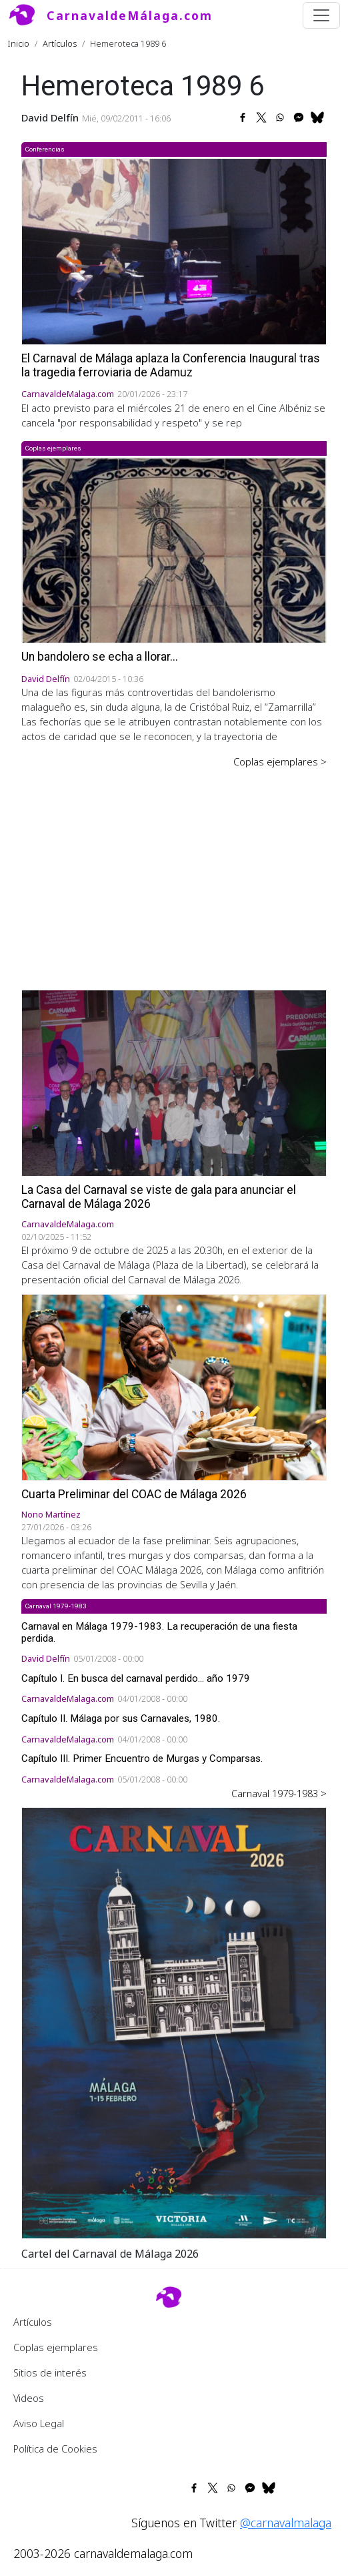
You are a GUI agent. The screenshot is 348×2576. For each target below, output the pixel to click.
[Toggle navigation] (321, 15)
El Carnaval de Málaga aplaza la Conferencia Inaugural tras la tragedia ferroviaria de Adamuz (170, 365)
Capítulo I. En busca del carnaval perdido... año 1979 (135, 1678)
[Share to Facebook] (242, 117)
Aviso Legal (38, 2423)
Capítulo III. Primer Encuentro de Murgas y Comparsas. (142, 1758)
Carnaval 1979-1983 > (279, 1793)
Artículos (60, 43)
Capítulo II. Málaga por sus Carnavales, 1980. (120, 1718)
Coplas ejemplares (55, 2347)
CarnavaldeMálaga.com (130, 15)
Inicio (18, 43)
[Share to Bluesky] (317, 117)
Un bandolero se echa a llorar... (99, 656)
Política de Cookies (55, 2448)
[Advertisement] (174, 869)
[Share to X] (261, 117)
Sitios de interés (50, 2372)
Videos (28, 2397)
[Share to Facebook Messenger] (298, 117)
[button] (174, 2022)
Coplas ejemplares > (280, 761)
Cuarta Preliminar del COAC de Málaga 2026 (134, 1494)
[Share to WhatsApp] (280, 117)
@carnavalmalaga (285, 2523)
